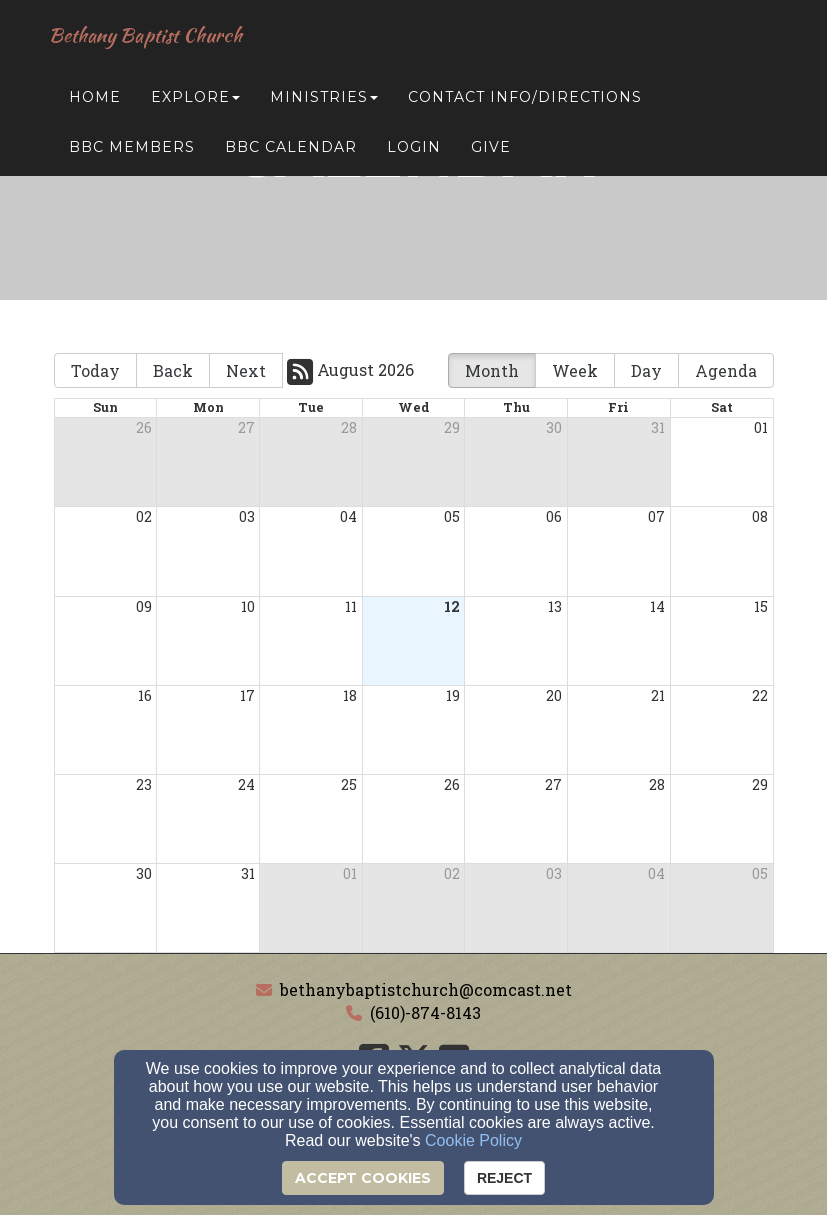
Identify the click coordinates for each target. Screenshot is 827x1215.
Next (246, 370)
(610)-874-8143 (425, 1012)
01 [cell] (761, 427)
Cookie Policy (473, 1140)
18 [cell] (350, 695)
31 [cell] (658, 427)
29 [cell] (452, 427)
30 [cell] (554, 427)
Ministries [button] (324, 102)
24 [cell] (246, 784)
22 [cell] (760, 695)
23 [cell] (144, 784)
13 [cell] (555, 606)
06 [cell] (554, 516)
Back (173, 370)
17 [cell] (247, 695)
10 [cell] (248, 606)
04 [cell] (348, 516)
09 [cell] (144, 606)
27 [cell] (246, 427)
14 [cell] (657, 606)
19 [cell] (453, 695)
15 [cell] (761, 606)
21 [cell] (658, 695)
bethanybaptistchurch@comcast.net (426, 989)
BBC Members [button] (132, 152)
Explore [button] (195, 102)
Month (492, 370)
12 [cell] (452, 606)
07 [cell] (656, 516)
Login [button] (414, 152)
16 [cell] (145, 695)
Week (575, 370)
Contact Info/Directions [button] (525, 102)
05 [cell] (452, 516)
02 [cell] (144, 516)
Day (646, 370)
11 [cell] (351, 606)
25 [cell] (349, 784)
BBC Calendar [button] (291, 152)
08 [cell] (760, 516)
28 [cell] (349, 427)
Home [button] (95, 102)
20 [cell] (554, 695)
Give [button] (491, 152)
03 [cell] (247, 516)
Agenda (726, 370)
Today (95, 370)
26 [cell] (144, 427)
